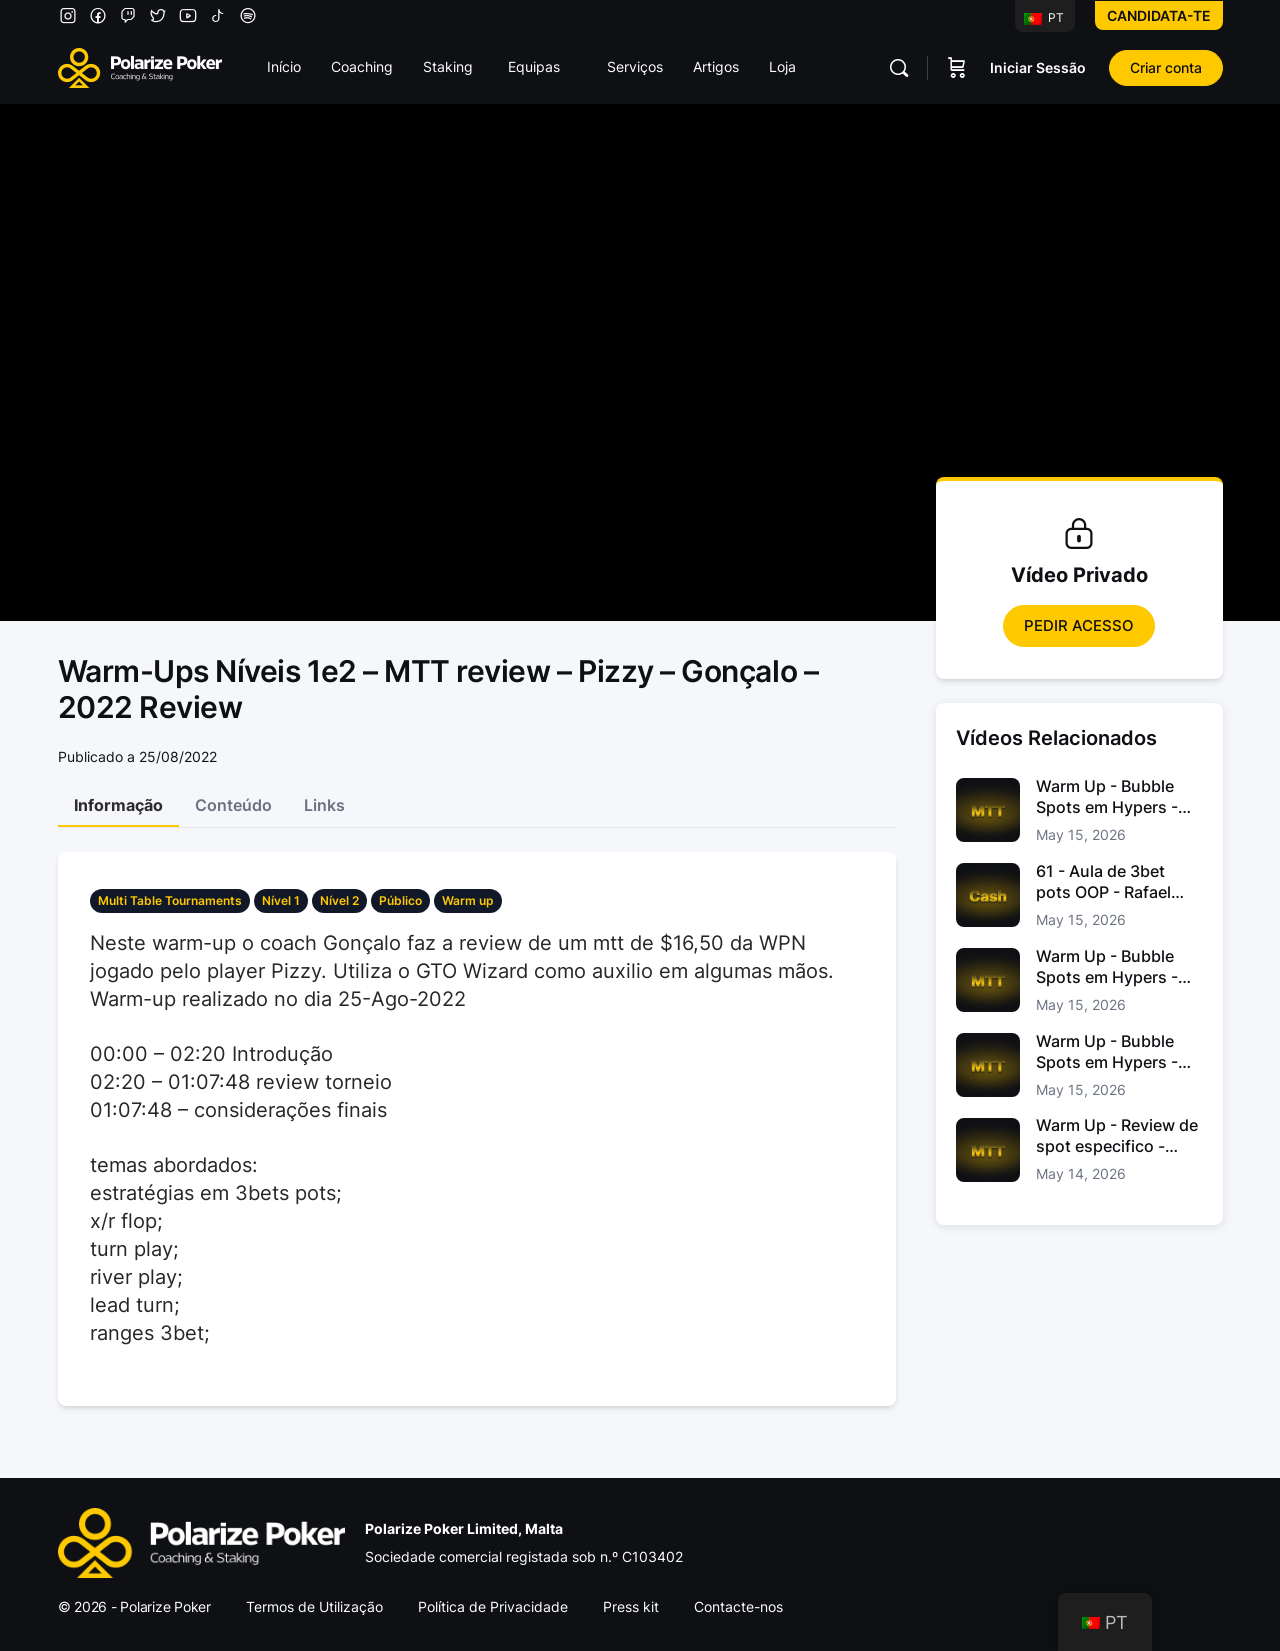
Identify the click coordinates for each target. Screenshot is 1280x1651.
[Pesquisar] (899, 68)
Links (324, 805)
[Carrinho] (957, 68)
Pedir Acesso (1079, 625)
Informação (118, 805)
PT (1044, 17)
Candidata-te (1159, 15)
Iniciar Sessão (1038, 67)
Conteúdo (233, 805)
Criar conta (1166, 67)
